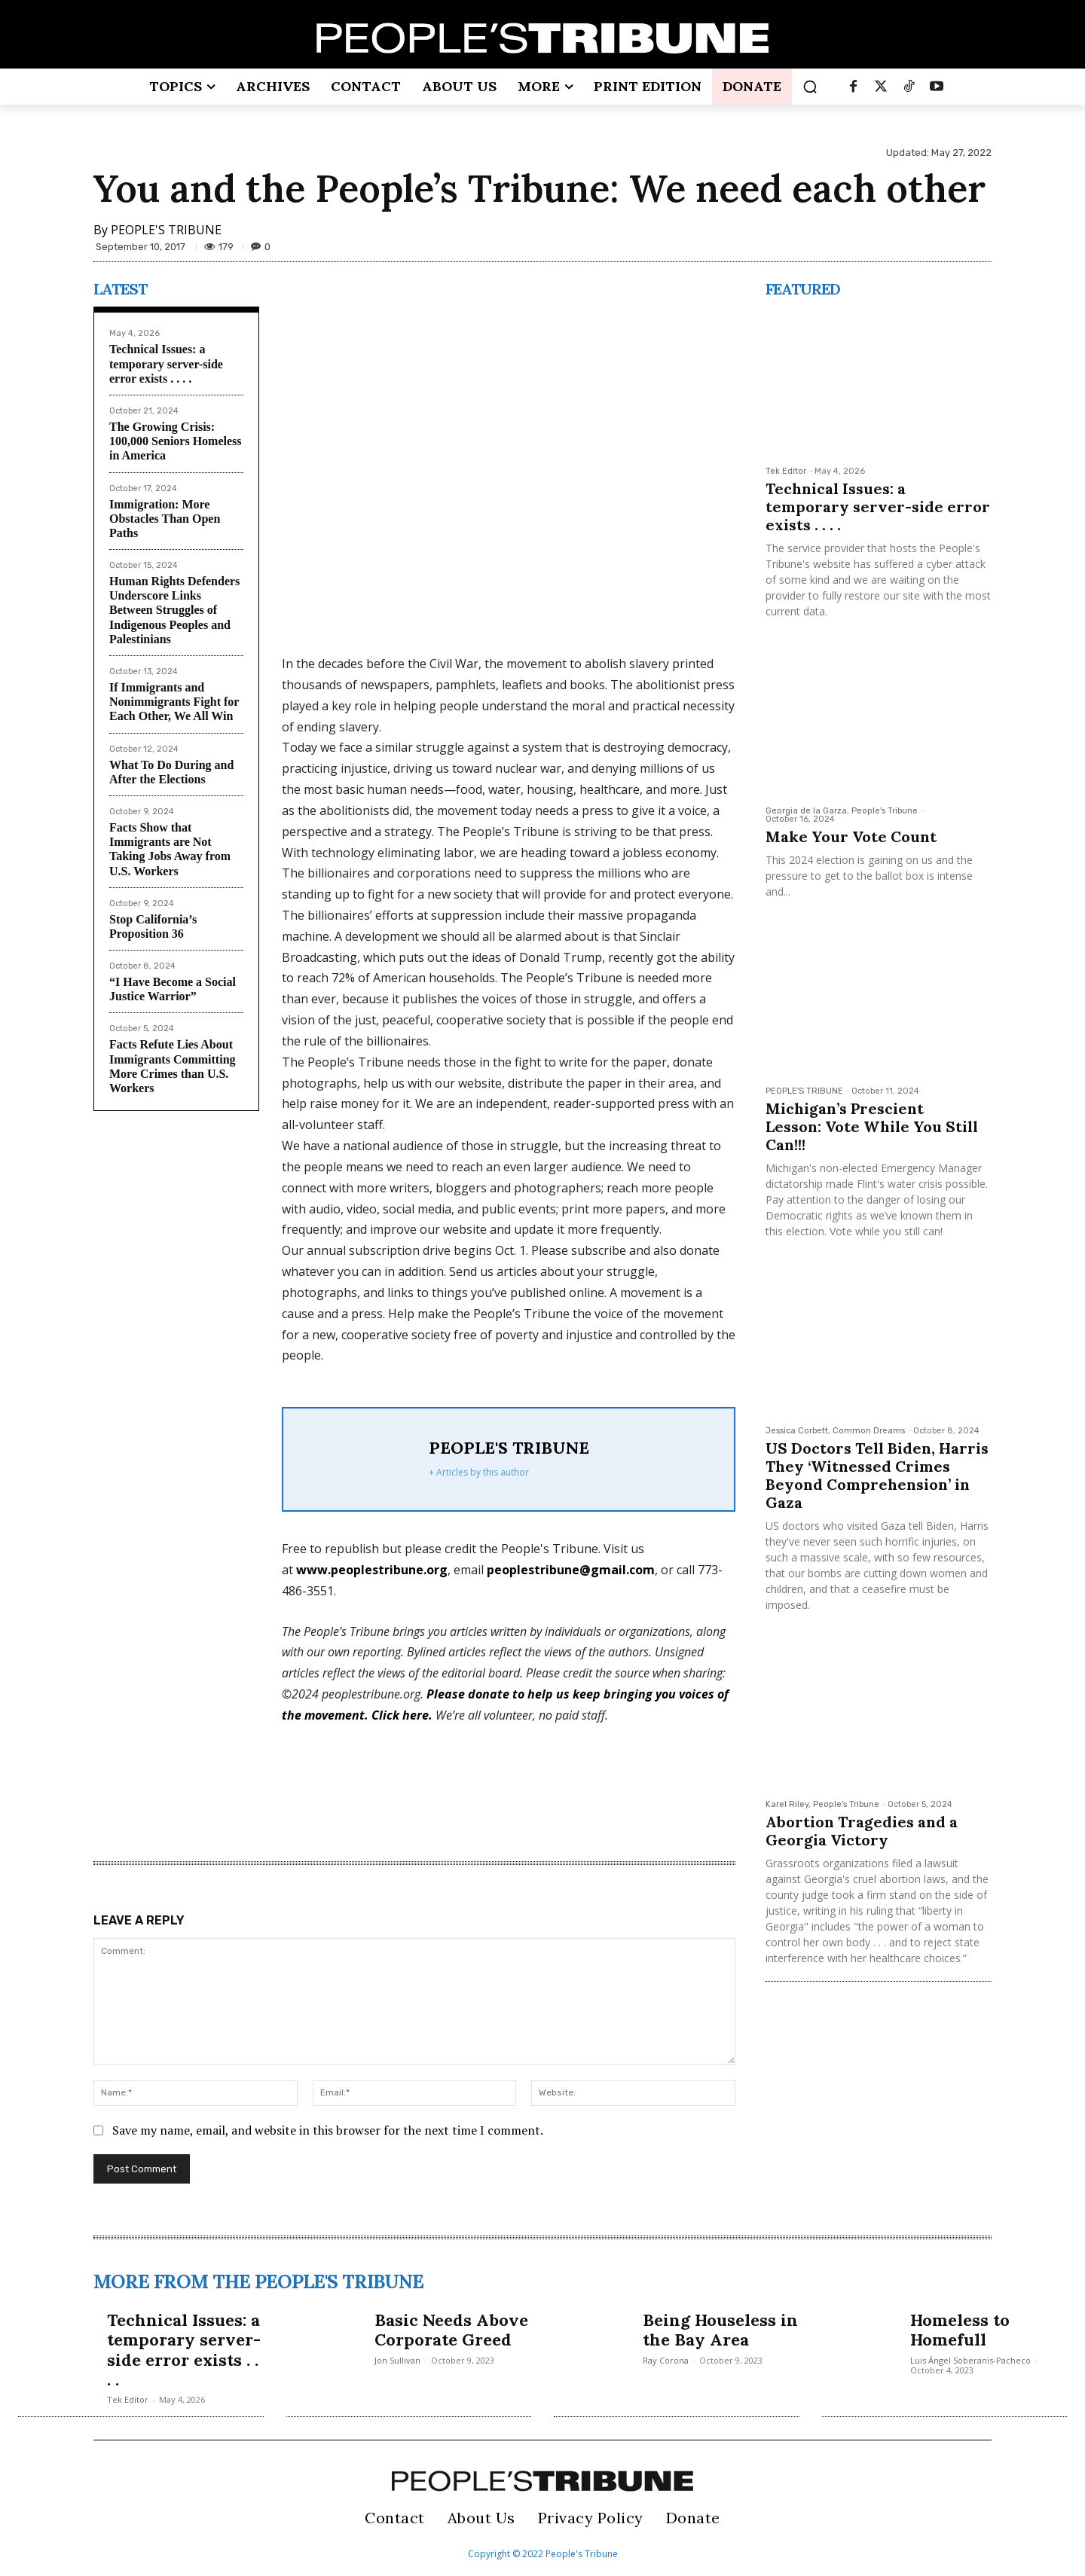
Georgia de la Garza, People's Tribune (842, 811)
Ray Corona (666, 2360)
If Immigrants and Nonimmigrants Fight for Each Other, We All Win (174, 701)
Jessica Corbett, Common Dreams (835, 1431)
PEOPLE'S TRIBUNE (166, 229)
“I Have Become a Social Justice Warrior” (172, 989)
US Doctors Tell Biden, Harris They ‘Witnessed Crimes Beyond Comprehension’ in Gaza (877, 1475)
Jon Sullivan (397, 2360)
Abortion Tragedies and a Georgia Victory (862, 1830)
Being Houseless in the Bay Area (720, 2329)
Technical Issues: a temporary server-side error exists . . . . (166, 363)
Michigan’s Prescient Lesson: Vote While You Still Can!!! (872, 1126)
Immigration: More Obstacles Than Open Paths (164, 518)
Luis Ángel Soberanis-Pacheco (970, 2360)
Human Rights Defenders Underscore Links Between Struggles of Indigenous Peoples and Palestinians (174, 610)
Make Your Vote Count (853, 836)
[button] (810, 87)
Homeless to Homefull (960, 2329)
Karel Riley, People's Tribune (822, 1804)
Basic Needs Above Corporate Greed (451, 2329)
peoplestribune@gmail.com (571, 1569)
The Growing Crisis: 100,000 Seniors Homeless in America (175, 441)
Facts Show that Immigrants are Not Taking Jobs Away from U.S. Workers (170, 849)
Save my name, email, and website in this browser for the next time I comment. (327, 2130)
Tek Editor (786, 471)
